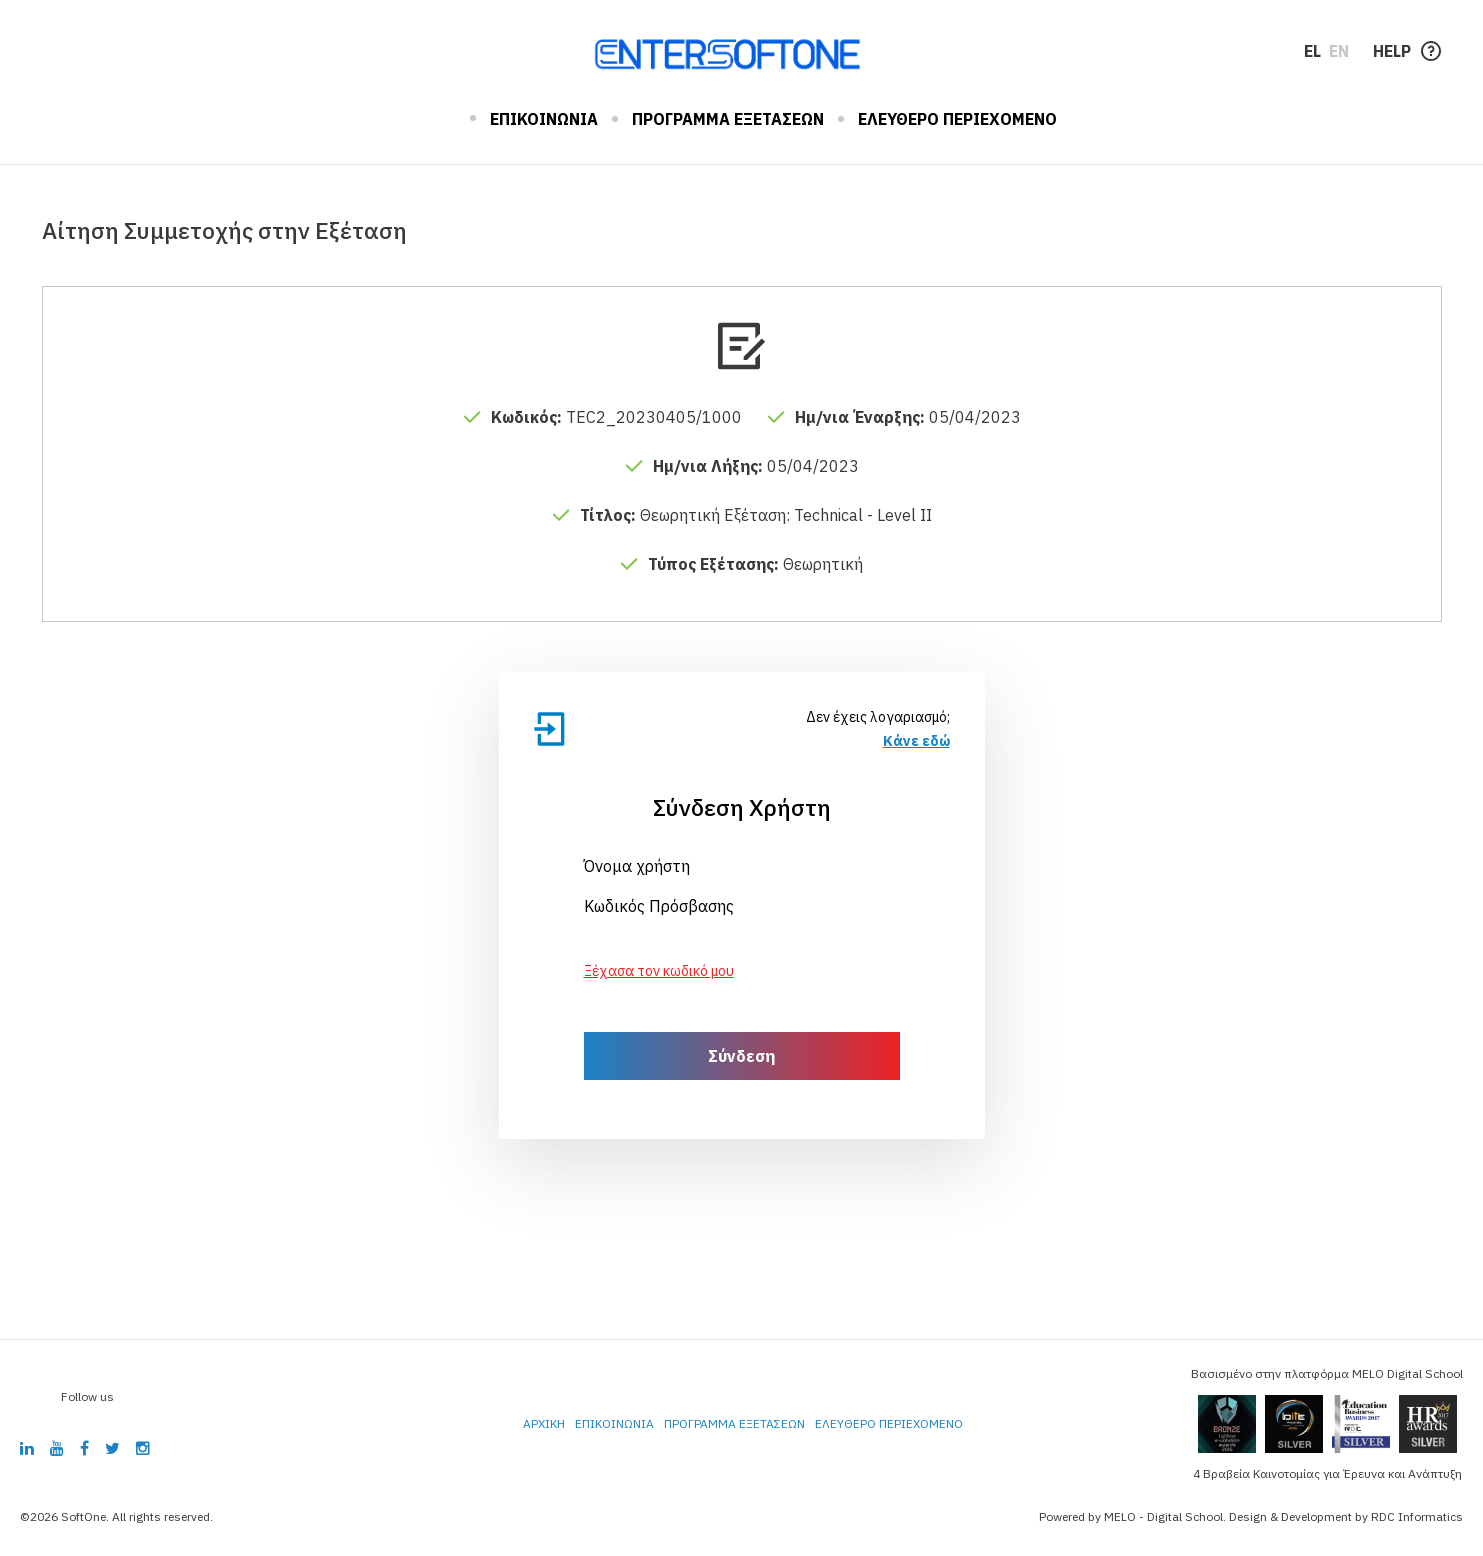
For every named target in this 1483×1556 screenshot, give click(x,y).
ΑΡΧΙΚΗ (441, 119)
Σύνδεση (741, 1056)
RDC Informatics (1417, 1516)
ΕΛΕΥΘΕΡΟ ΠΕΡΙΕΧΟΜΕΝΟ (957, 119)
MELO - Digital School (1163, 1516)
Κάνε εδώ (916, 741)
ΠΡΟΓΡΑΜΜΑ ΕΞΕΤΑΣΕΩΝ (728, 119)
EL (1312, 51)
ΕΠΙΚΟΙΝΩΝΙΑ (544, 119)
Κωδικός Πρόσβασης (659, 906)
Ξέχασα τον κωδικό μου (659, 971)
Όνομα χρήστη (637, 866)
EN (1339, 51)
